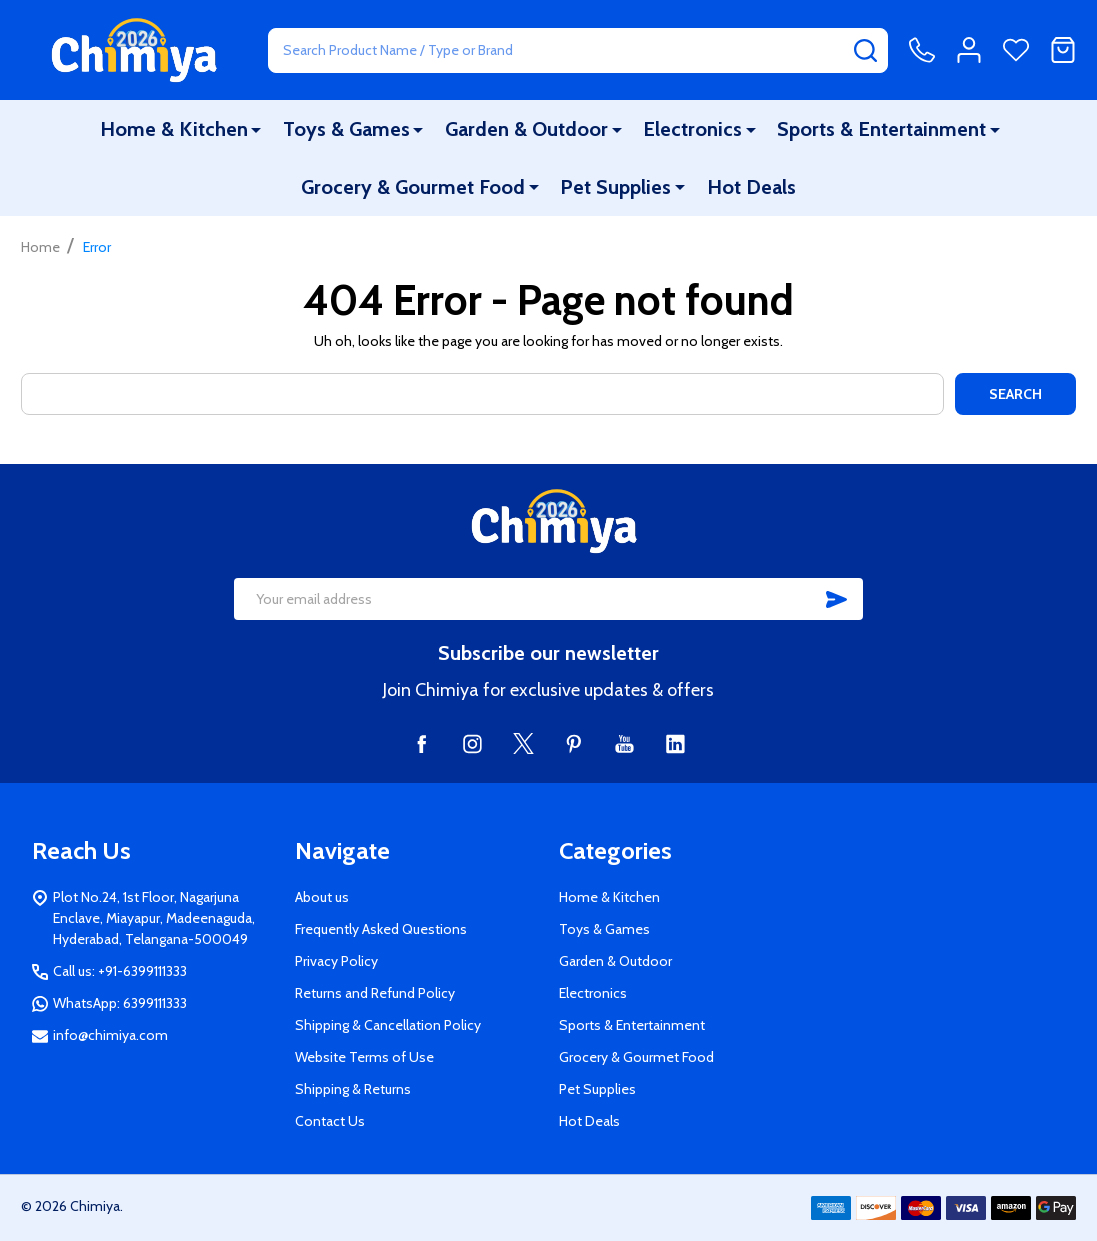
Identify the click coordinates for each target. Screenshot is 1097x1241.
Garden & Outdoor (526, 129)
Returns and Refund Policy (375, 993)
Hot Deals (750, 187)
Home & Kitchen (175, 129)
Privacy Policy (336, 961)
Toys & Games (347, 129)
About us (322, 897)
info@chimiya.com (110, 1035)
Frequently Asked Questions (381, 929)
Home (40, 247)
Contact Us (330, 1121)
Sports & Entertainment (881, 129)
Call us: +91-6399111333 (120, 971)
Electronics (692, 129)
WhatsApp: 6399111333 (120, 1003)
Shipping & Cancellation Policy (388, 1025)
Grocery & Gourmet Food (414, 187)
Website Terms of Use (364, 1057)
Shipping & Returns (353, 1089)
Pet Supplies (616, 187)
